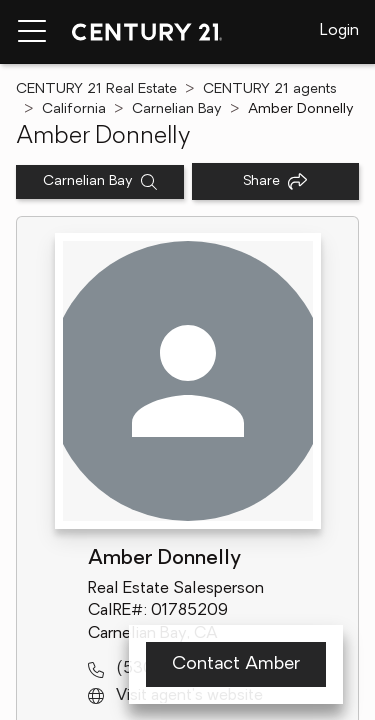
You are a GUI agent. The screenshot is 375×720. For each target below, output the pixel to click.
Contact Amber (236, 664)
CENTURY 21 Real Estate (96, 89)
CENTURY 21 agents (270, 89)
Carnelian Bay (177, 109)
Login (339, 31)
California (74, 109)
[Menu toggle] (32, 32)
